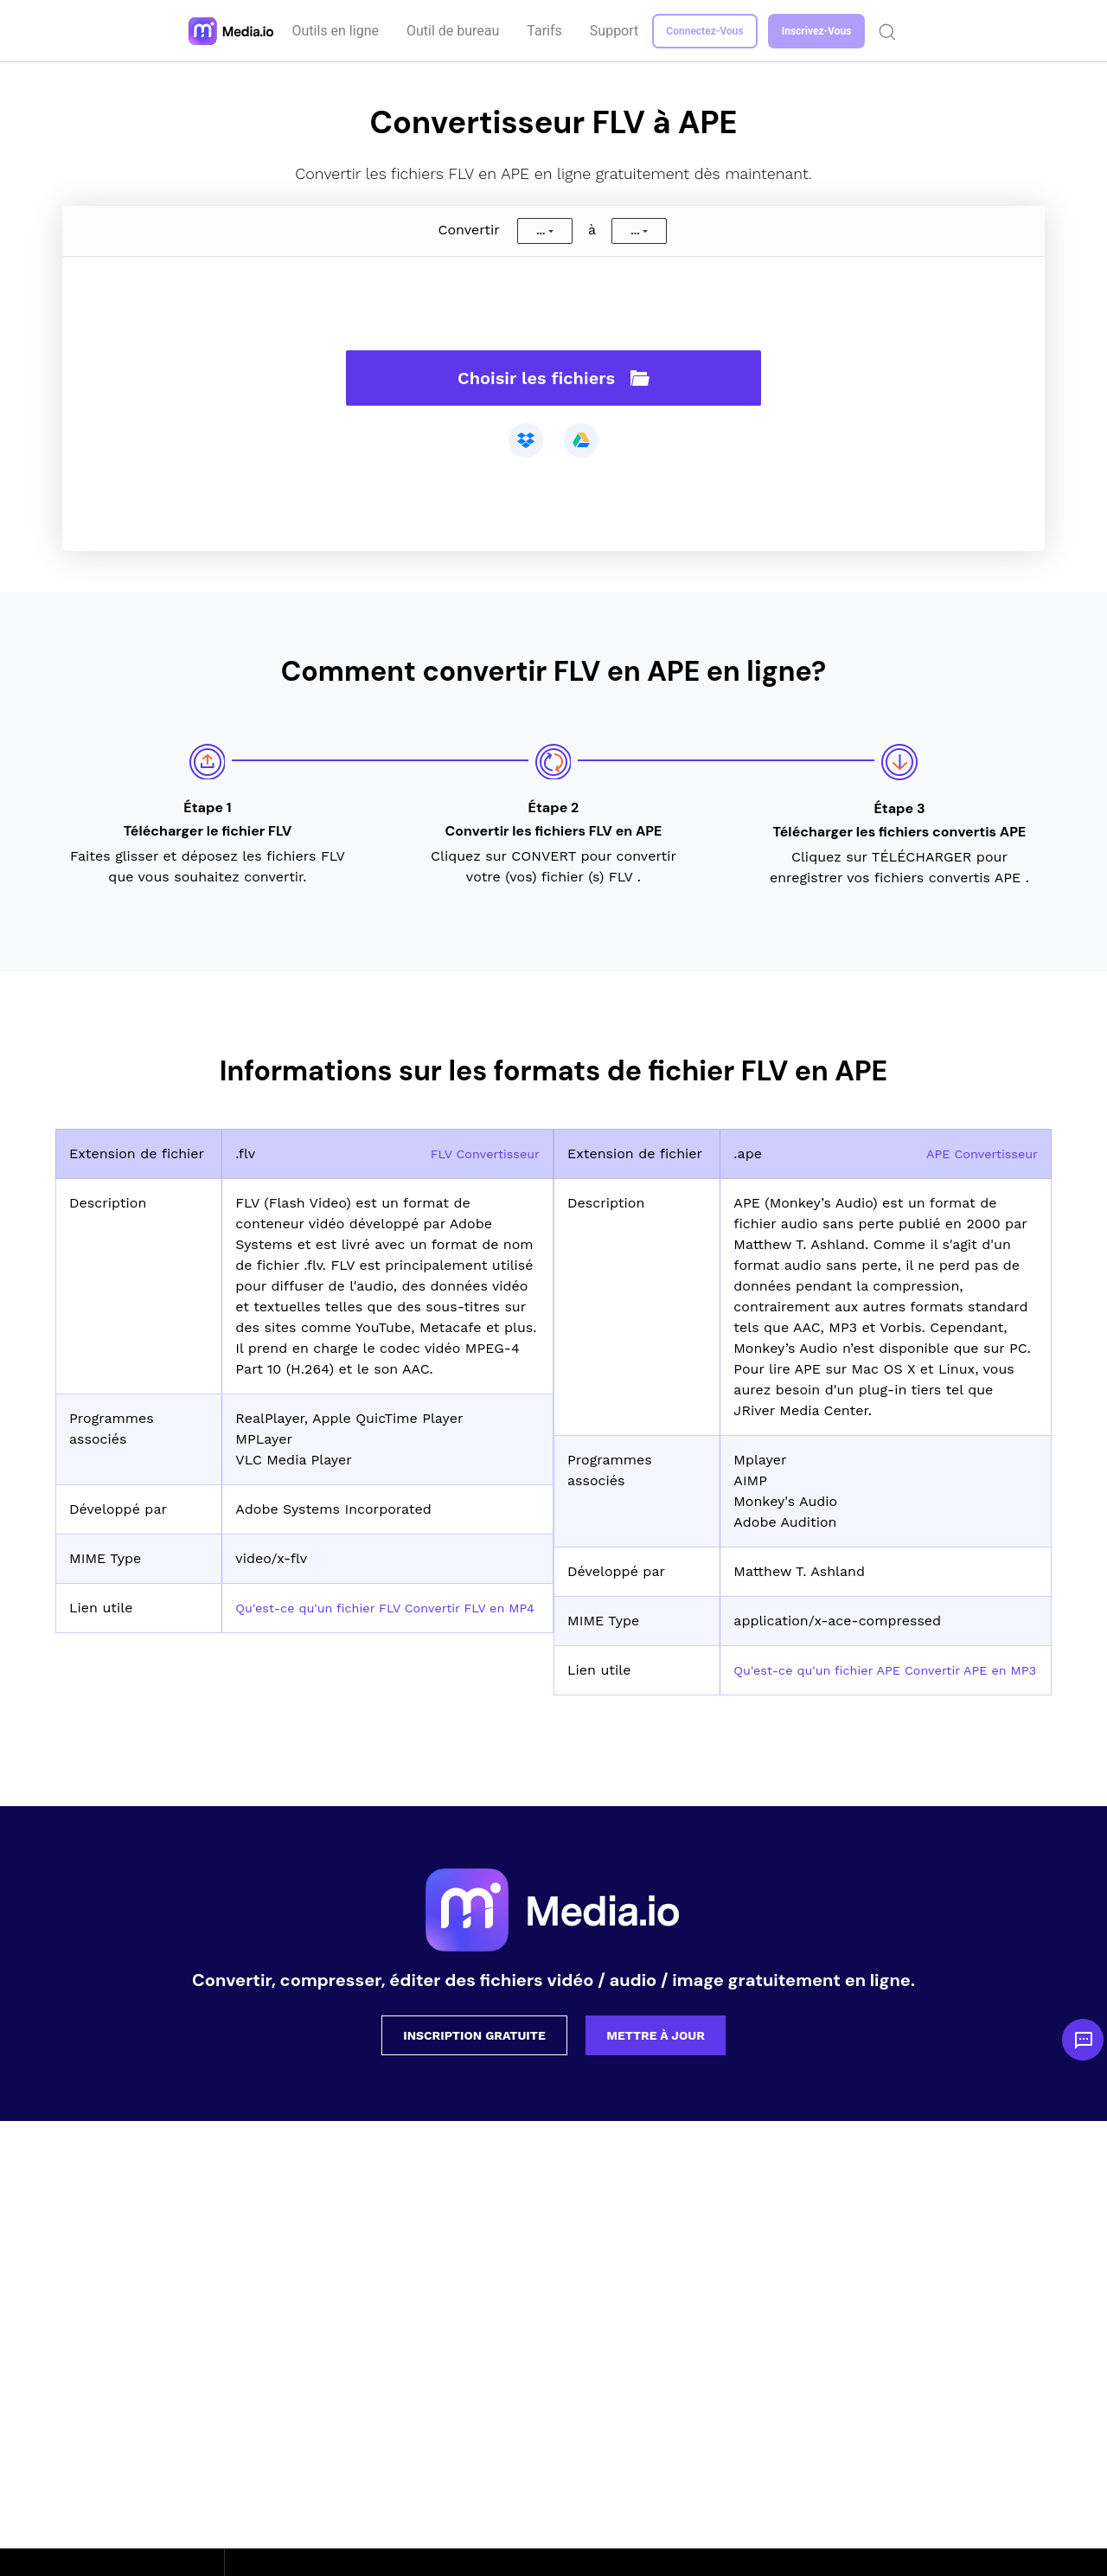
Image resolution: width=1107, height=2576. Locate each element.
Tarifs (546, 30)
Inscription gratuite (474, 2056)
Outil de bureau (454, 30)
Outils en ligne (337, 30)
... (540, 231)
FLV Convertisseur (479, 1153)
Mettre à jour (655, 2056)
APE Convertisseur (976, 1153)
